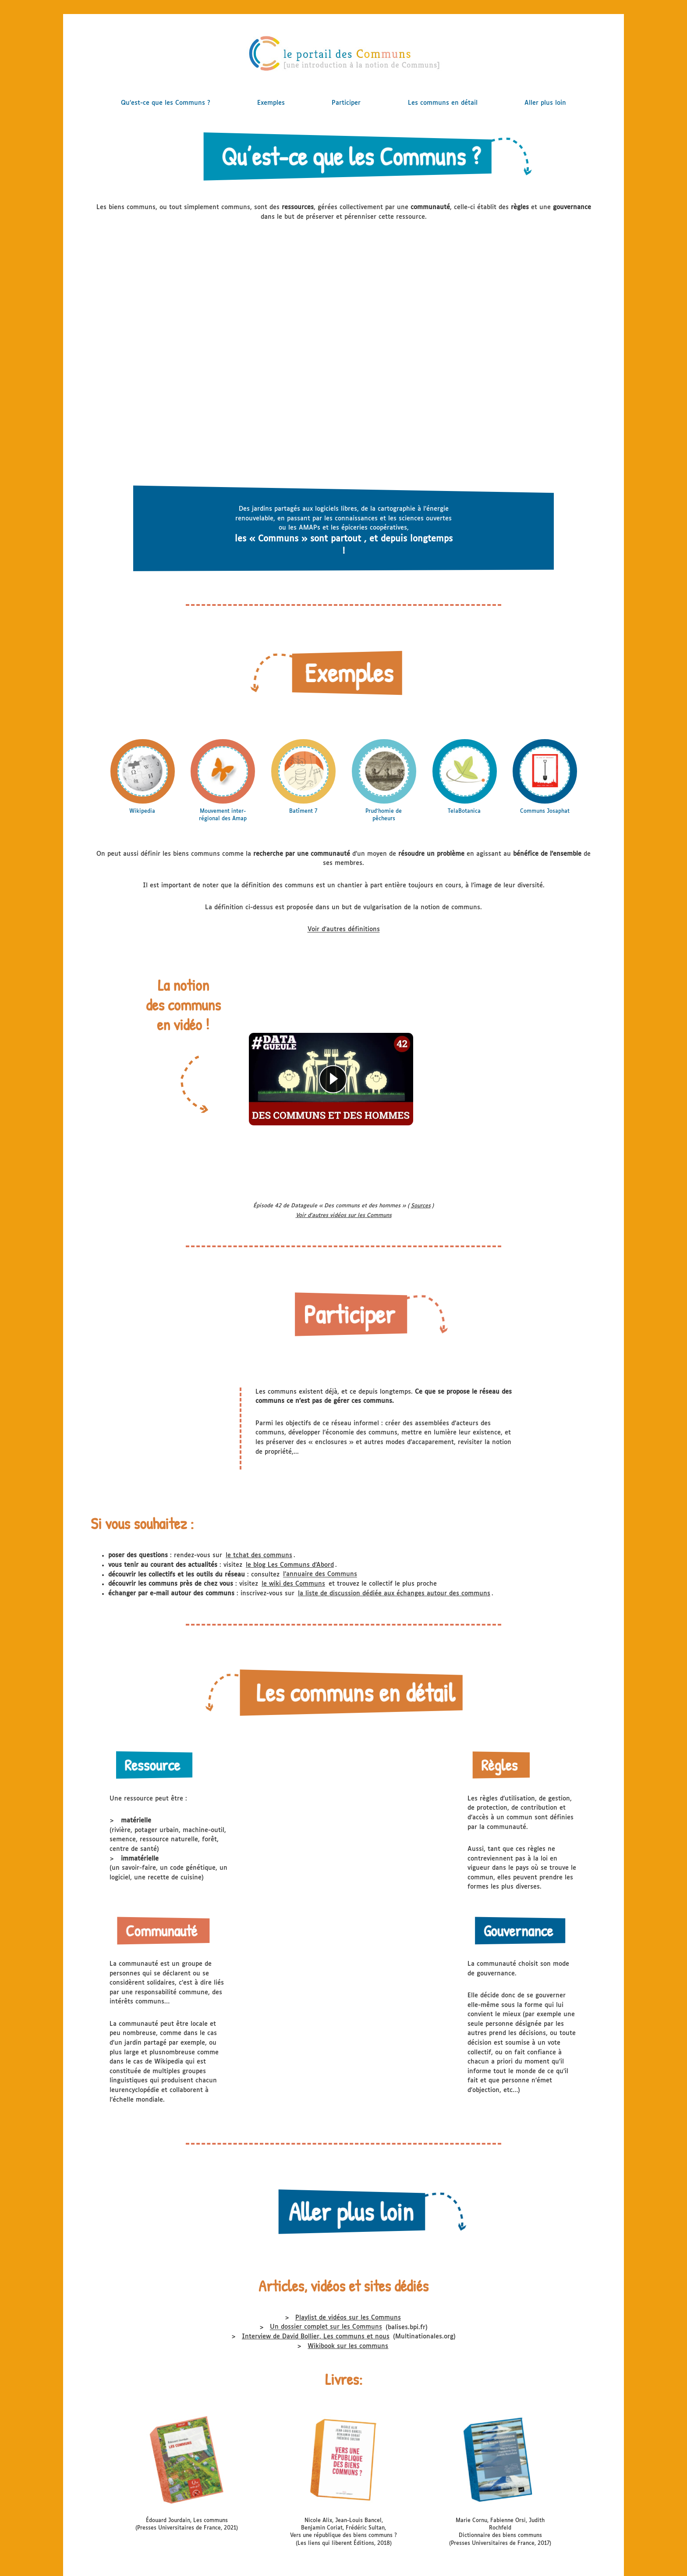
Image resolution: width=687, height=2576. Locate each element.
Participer (346, 103)
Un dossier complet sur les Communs (326, 2327)
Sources (421, 1206)
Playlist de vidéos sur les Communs (348, 2318)
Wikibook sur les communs (348, 2346)
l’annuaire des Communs (320, 1575)
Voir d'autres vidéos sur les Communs (344, 1215)
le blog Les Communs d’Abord (290, 1565)
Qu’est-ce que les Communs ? (165, 103)
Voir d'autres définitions (344, 930)
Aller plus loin (545, 103)
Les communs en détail (443, 103)
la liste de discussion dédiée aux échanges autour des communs (394, 1593)
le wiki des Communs (293, 1584)
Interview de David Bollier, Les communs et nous (316, 2337)
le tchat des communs (259, 1555)
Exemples (271, 103)
